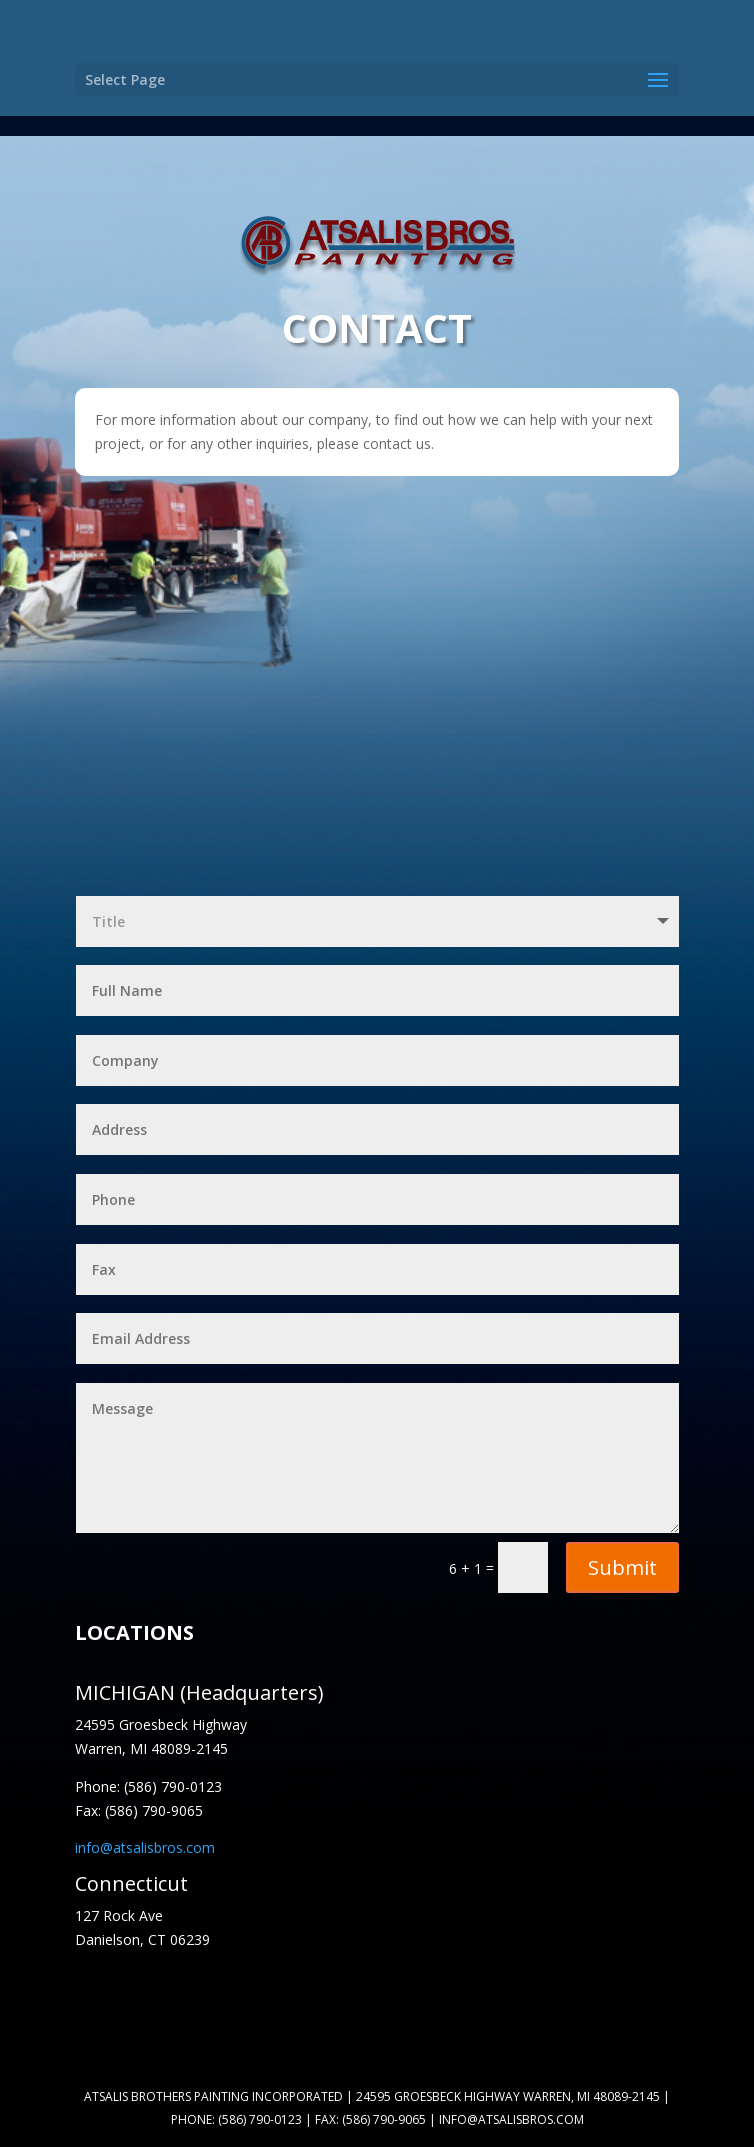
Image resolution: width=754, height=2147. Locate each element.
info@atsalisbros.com (145, 1847)
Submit (622, 1567)
